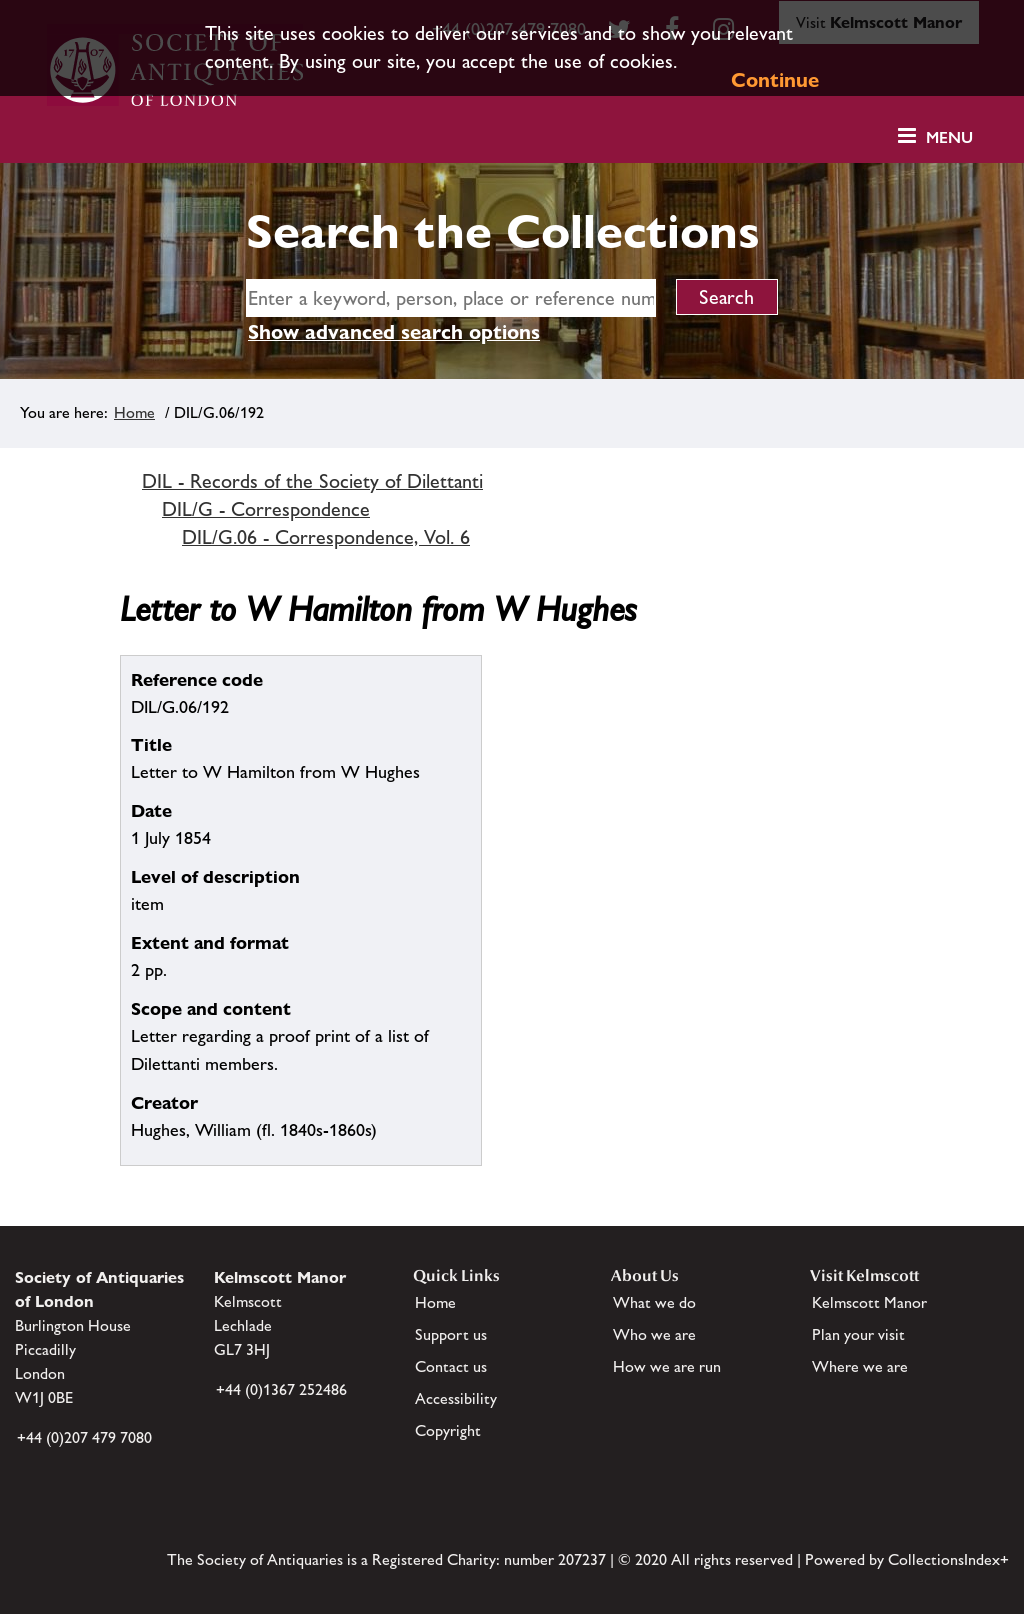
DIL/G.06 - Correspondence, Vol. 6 (326, 537)
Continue (775, 80)
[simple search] (451, 298)
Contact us (451, 1366)
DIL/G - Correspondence (266, 509)
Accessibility (456, 1398)
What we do (654, 1302)
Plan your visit (858, 1334)
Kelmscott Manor (869, 1302)
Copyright (448, 1430)
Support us (451, 1334)
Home (134, 412)
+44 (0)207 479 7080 (84, 1437)
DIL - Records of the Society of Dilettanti (312, 481)
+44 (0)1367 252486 (281, 1389)
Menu (949, 137)
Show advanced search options (394, 332)
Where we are (860, 1366)
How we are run (667, 1366)
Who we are (654, 1334)
